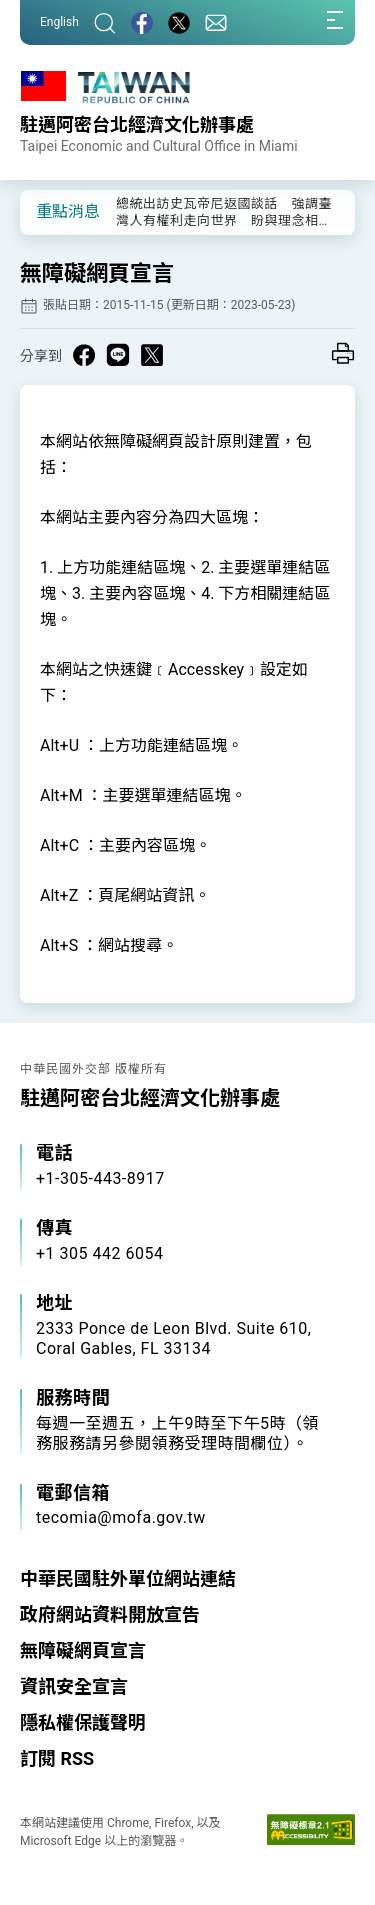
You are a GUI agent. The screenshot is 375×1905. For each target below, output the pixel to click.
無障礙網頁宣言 (83, 1650)
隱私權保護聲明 (83, 1722)
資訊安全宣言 (74, 1686)
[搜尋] (105, 22)
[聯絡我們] (216, 22)
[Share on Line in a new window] (118, 355)
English (59, 22)
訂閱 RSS (57, 1758)
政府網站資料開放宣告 (110, 1614)
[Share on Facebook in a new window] (84, 355)
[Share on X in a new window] (152, 355)
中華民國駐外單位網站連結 (128, 1578)
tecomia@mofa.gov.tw (121, 1517)
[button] (50, 211)
